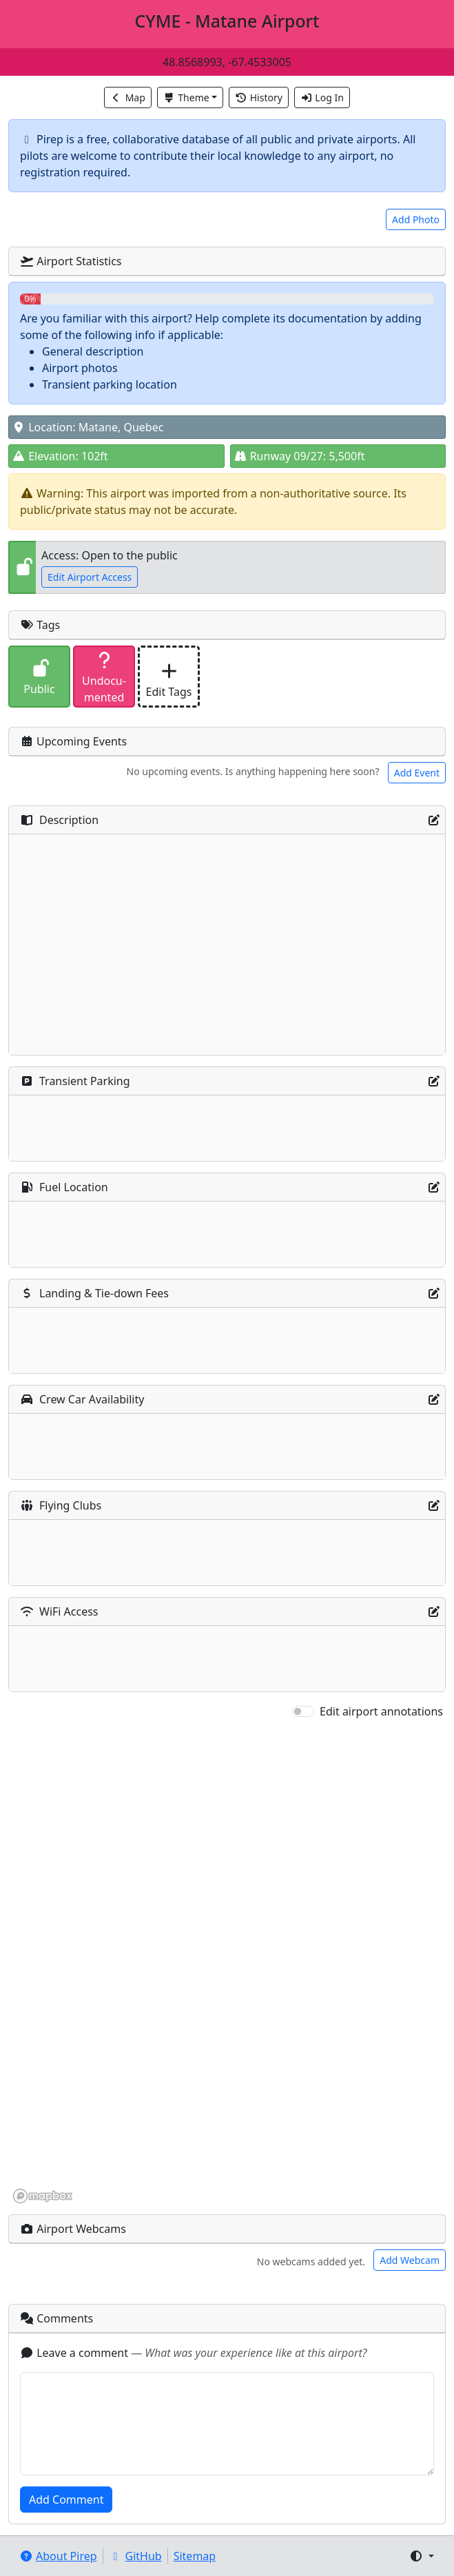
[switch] (303, 1711)
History (258, 97)
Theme (186, 97)
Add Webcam (410, 2260)
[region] (227, 1962)
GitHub (135, 2556)
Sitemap (195, 2556)
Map (127, 97)
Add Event (417, 772)
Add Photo (416, 219)
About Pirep (58, 2556)
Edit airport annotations (381, 1711)
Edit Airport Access (90, 577)
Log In (322, 97)
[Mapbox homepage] (42, 2196)
